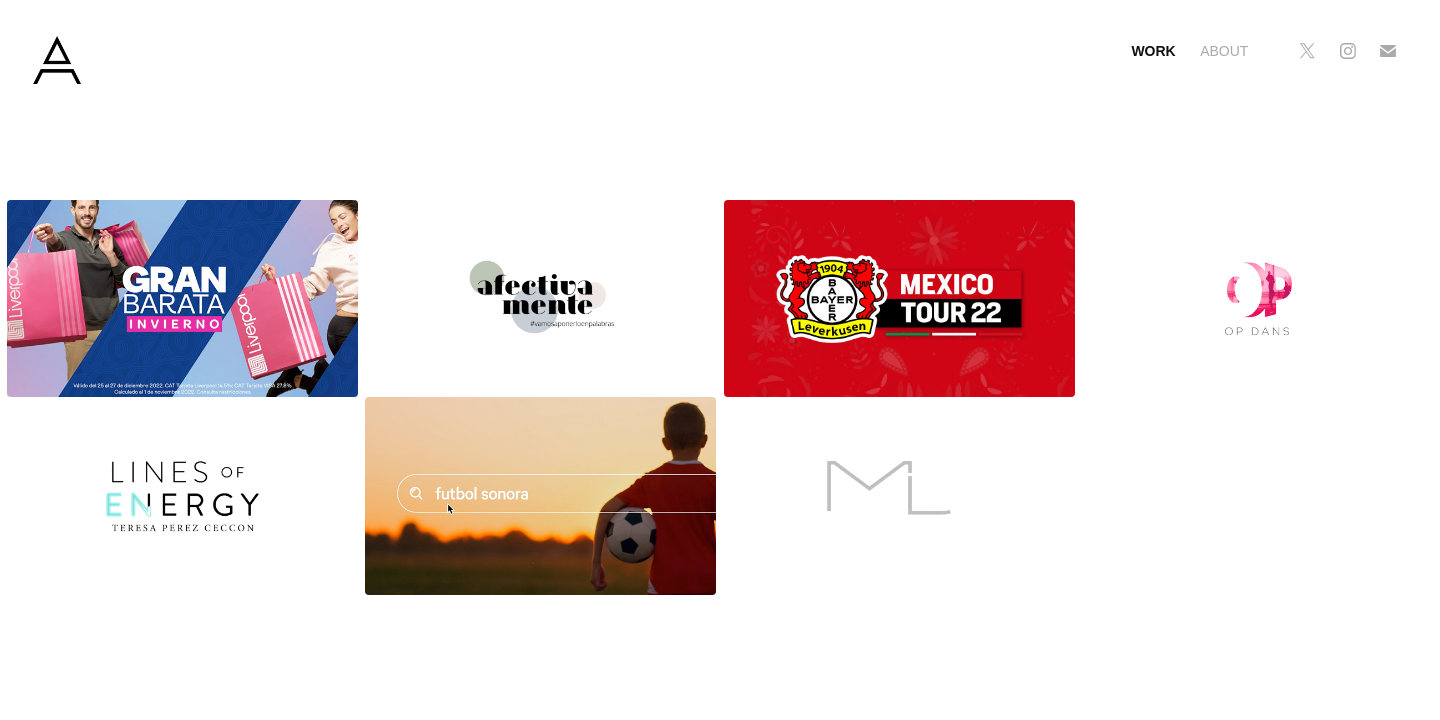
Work (1153, 51)
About (1224, 51)
